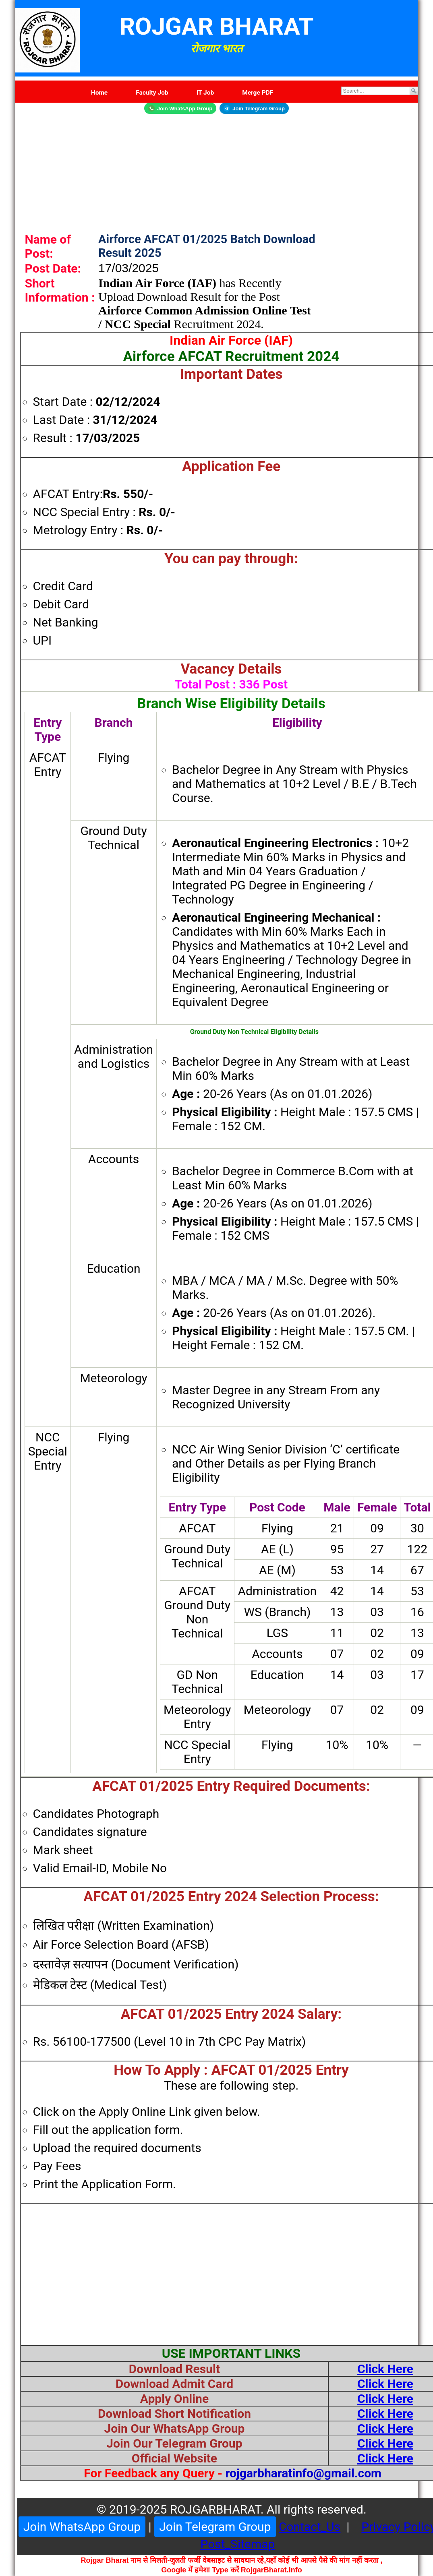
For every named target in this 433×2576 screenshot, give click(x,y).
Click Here (385, 2369)
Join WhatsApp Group (180, 108)
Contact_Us (309, 2527)
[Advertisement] (216, 170)
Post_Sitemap (237, 2544)
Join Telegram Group (254, 108)
